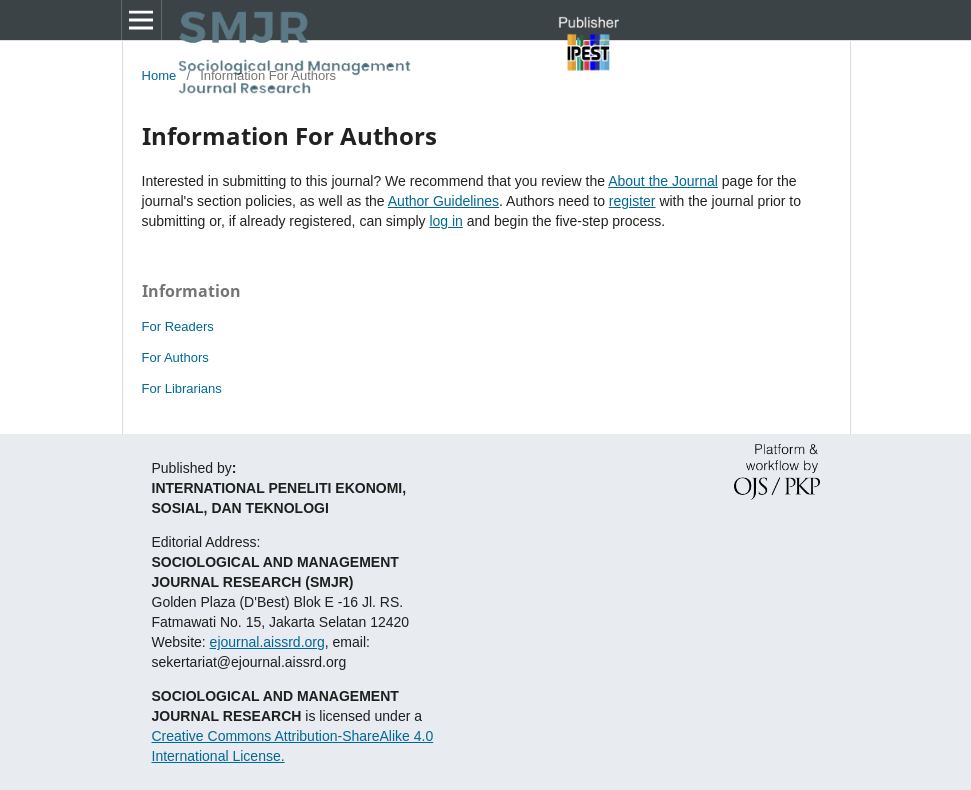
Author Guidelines (443, 201)
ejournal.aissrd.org (267, 642)
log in (445, 221)
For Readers (178, 326)
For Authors (175, 357)
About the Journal (663, 181)
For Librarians (182, 388)
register (632, 201)
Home (159, 75)
